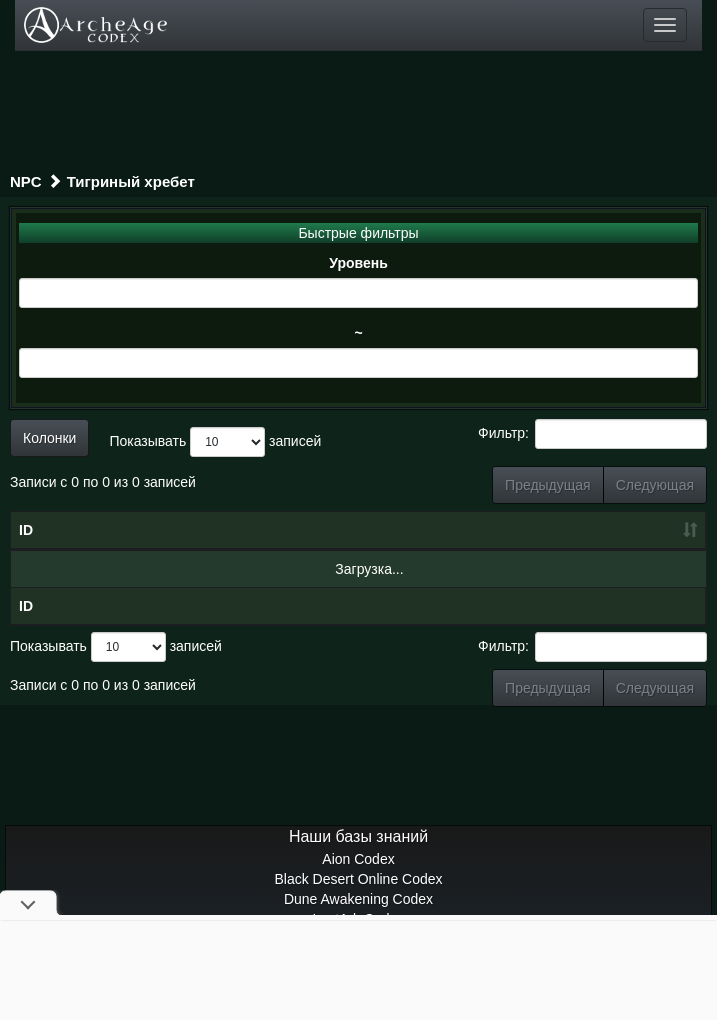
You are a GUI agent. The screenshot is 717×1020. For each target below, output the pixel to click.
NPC (26, 181)
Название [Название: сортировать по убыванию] (163, 530)
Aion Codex (358, 859)
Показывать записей (215, 442)
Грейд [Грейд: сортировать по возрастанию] (576, 530)
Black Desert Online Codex (358, 879)
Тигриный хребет (131, 181)
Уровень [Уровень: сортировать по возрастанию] (410, 530)
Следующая (655, 485)
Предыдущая (548, 485)
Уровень (358, 263)
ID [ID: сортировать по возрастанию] (26, 530)
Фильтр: (592, 434)
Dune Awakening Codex (358, 899)
